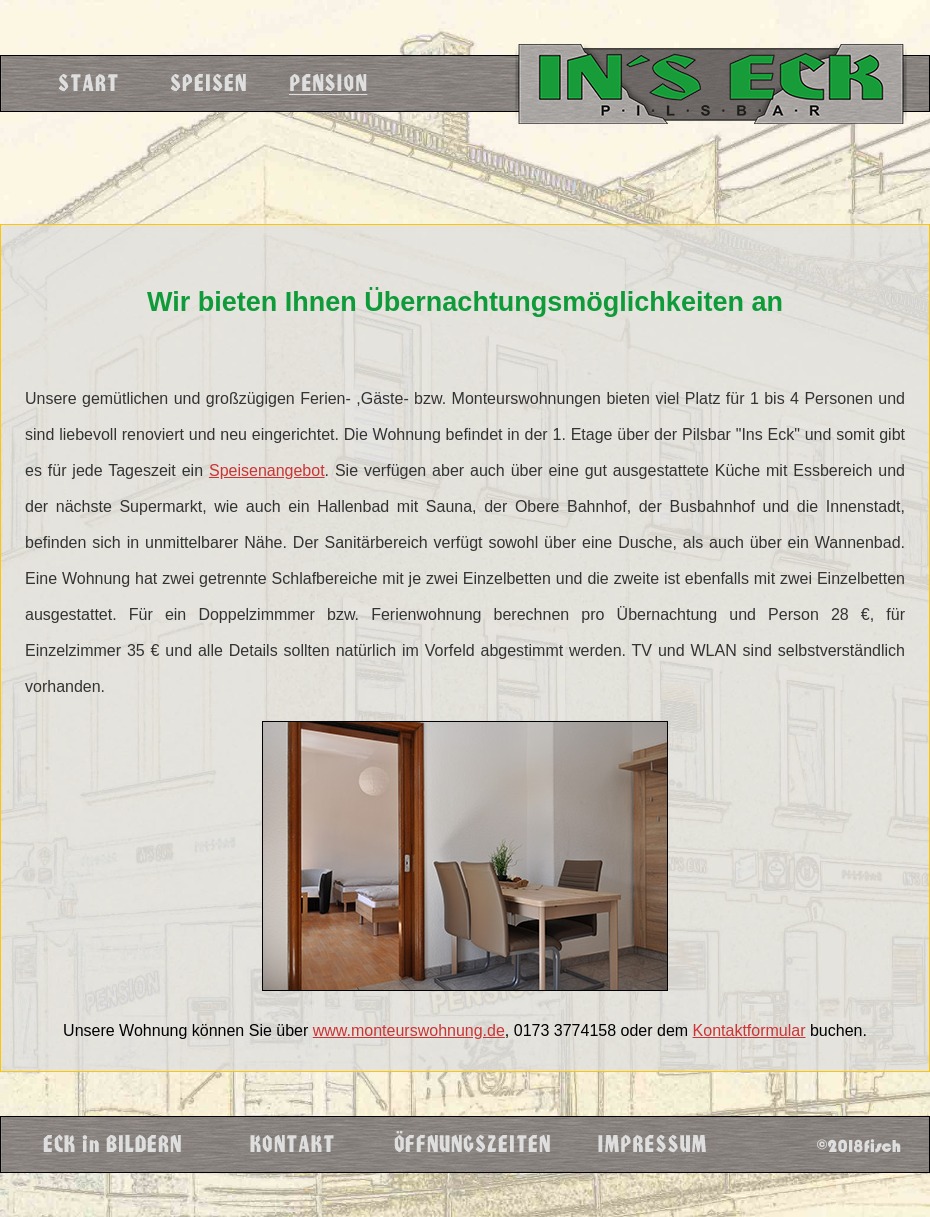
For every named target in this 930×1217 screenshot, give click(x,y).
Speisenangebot (267, 470)
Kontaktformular (749, 1030)
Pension (327, 84)
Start (87, 84)
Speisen (207, 84)
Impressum (651, 1144)
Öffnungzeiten (471, 1144)
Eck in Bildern (111, 1144)
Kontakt (291, 1144)
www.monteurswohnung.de (409, 1030)
